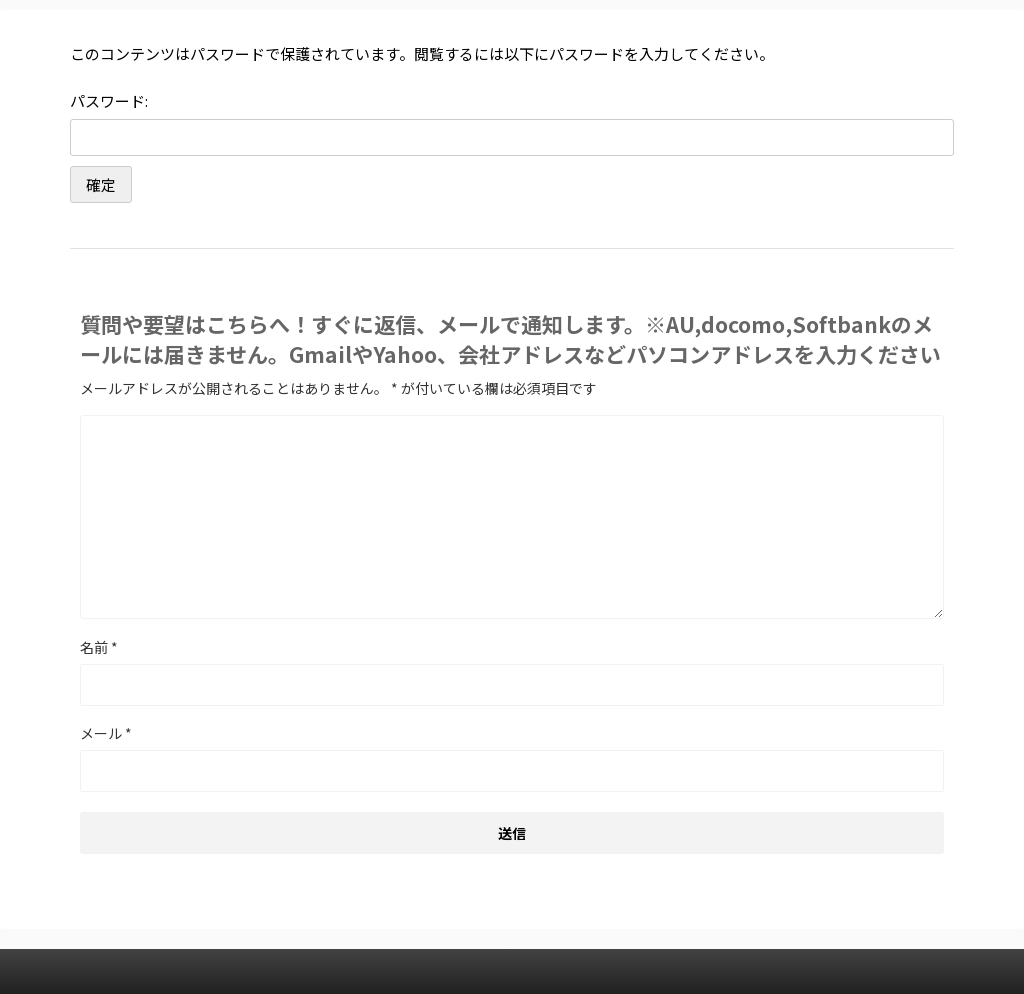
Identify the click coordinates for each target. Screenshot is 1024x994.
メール (106, 733)
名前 (99, 647)
